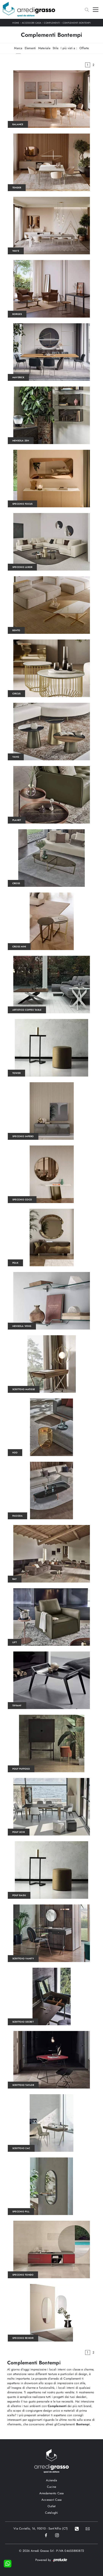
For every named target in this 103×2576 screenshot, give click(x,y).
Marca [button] (18, 48)
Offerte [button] (84, 48)
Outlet (52, 2506)
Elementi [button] (30, 48)
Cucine (51, 2487)
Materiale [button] (44, 48)
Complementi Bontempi (77, 23)
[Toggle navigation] (95, 9)
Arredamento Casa (51, 2493)
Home (15, 23)
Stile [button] (55, 48)
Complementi (52, 23)
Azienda (51, 2480)
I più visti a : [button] (69, 48)
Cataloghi (51, 2512)
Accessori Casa (31, 23)
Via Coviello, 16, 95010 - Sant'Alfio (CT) (40, 2528)
